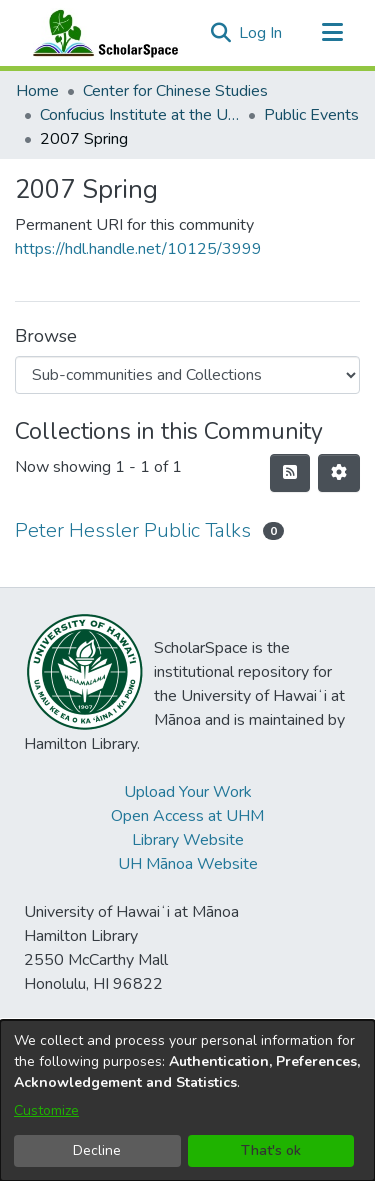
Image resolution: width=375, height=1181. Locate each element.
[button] (220, 33)
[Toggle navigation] (332, 33)
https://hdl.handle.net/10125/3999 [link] (138, 249)
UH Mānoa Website (188, 864)
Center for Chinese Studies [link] (175, 91)
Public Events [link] (311, 115)
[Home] (101, 33)
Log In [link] (261, 33)
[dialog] (187, 1100)
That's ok (271, 1150)
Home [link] (37, 91)
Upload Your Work (188, 792)
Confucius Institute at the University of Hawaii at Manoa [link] (140, 115)
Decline (97, 1150)
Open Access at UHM (187, 816)
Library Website (188, 840)
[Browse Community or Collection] (187, 375)
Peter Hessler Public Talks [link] (133, 530)
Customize (46, 1110)
